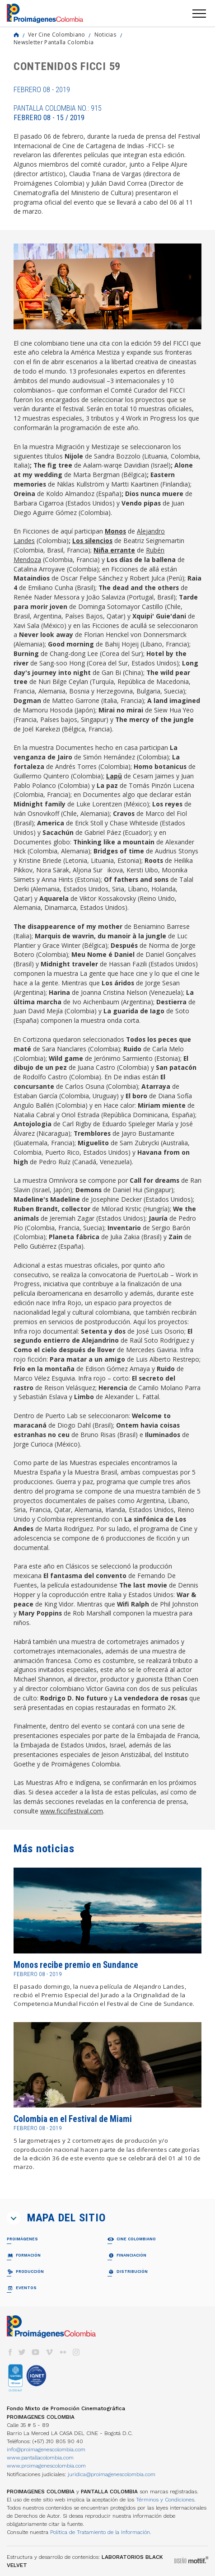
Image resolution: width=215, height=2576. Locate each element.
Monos (115, 531)
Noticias (105, 34)
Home (16, 35)
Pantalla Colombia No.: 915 (58, 113)
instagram (76, 2352)
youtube (35, 2352)
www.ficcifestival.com (71, 1811)
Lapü (114, 776)
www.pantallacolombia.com (40, 2457)
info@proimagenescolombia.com (46, 2449)
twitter (22, 2352)
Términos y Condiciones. (166, 2499)
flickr (62, 2352)
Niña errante (114, 550)
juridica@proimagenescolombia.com (111, 2474)
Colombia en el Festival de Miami (73, 2119)
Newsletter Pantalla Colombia (53, 42)
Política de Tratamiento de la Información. (100, 2532)
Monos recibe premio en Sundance (76, 1965)
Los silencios (92, 540)
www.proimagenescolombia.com (46, 2466)
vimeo (49, 2352)
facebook (10, 2352)
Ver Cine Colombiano (56, 34)
